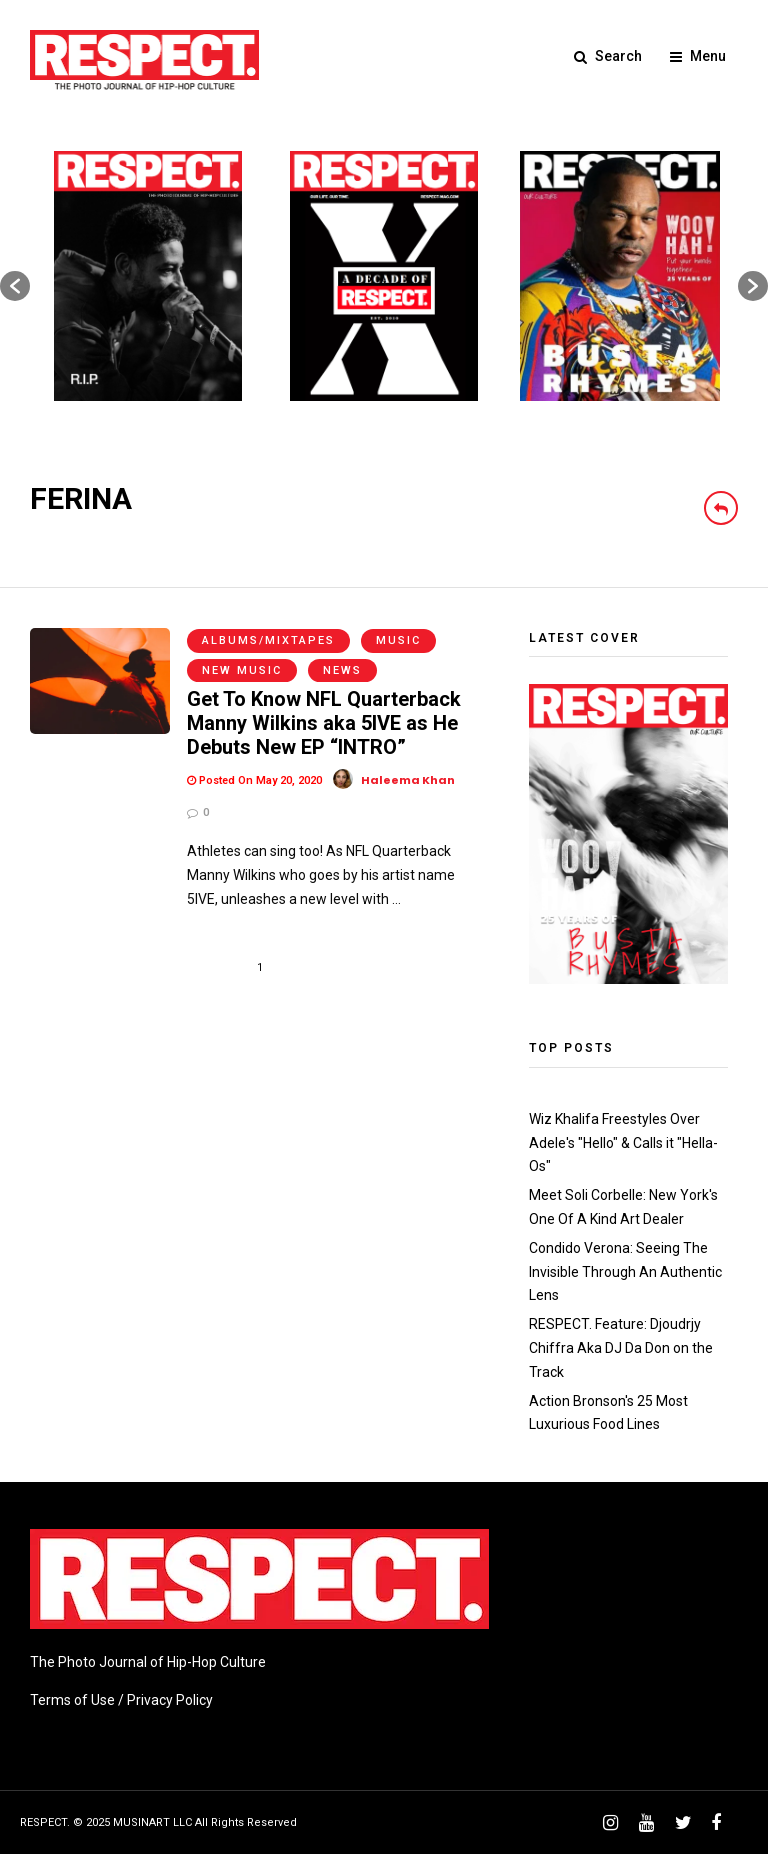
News (342, 670)
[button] (15, 286)
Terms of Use (72, 1700)
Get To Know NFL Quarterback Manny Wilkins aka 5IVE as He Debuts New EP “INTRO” (324, 723)
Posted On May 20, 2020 (254, 780)
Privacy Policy (170, 1700)
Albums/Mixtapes (268, 640)
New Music (242, 670)
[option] (148, 276)
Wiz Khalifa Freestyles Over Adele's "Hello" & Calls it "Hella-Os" (623, 1143)
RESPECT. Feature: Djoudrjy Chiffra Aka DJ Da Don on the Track (621, 1348)
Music (398, 640)
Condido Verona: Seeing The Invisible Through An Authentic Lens (625, 1272)
